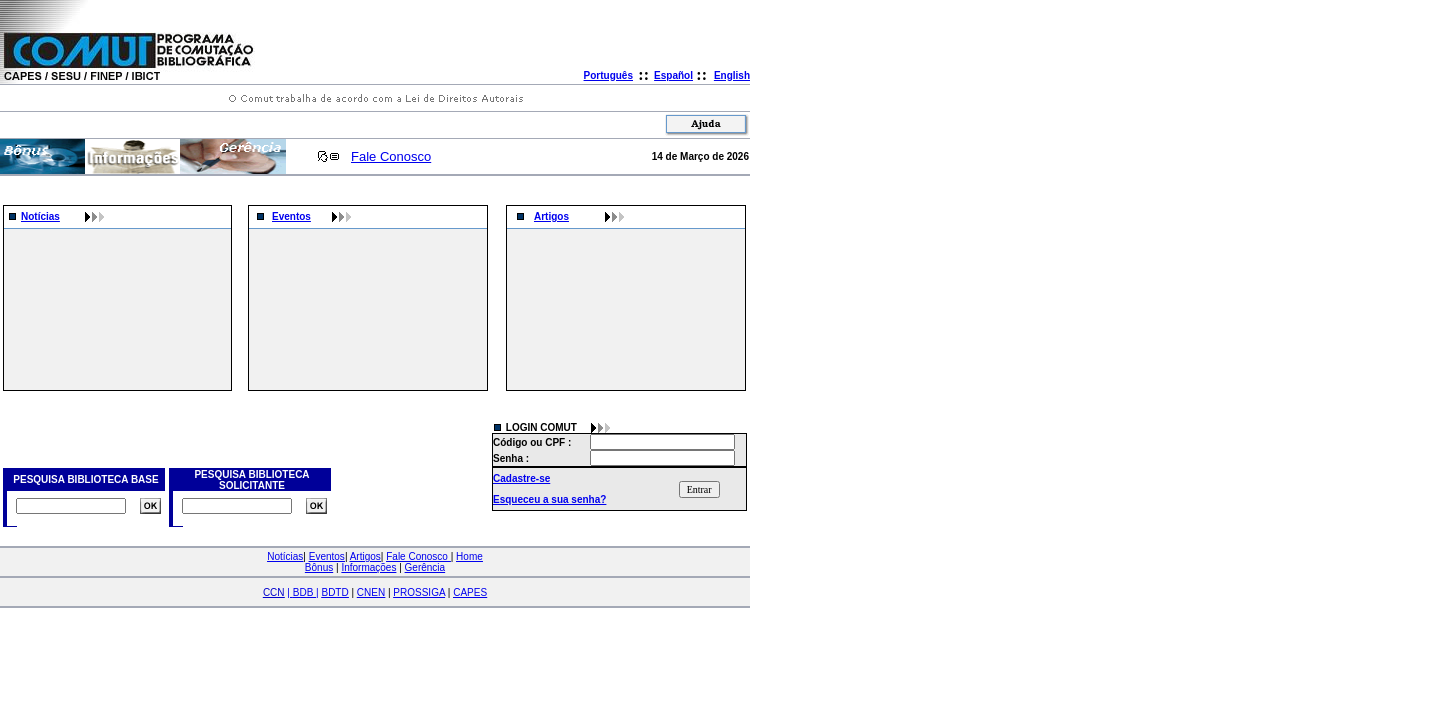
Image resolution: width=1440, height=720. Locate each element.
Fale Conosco (391, 156)
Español (673, 75)
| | (302, 592)
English (732, 75)
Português (608, 75)
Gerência (425, 567)
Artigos (551, 216)
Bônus (319, 567)
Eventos (291, 216)
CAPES (470, 592)
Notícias (40, 216)
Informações (368, 567)
